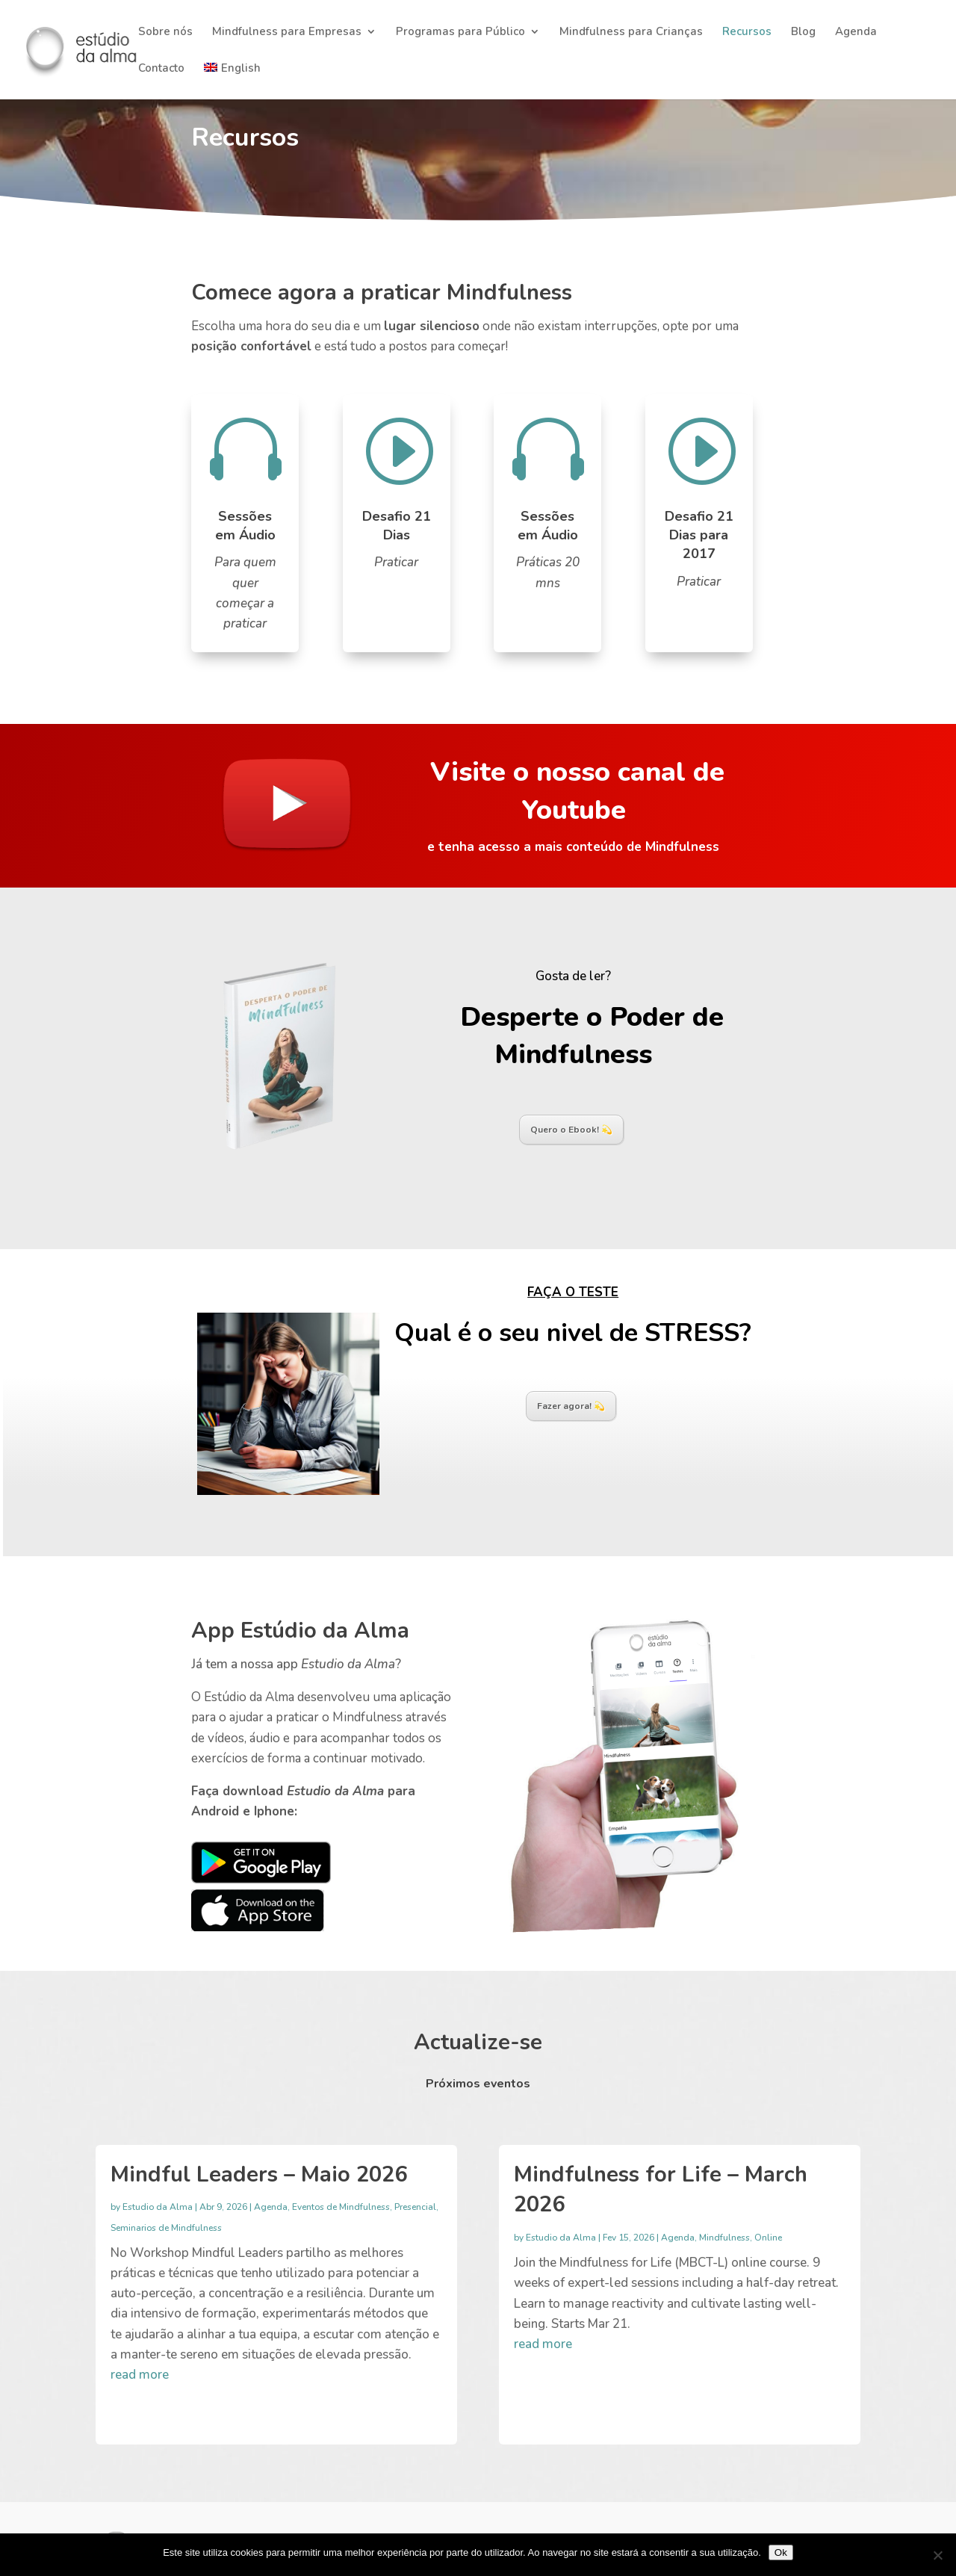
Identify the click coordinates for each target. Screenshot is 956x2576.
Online (768, 2238)
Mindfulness (724, 2238)
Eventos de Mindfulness (341, 2207)
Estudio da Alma (157, 2207)
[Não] (937, 2555)
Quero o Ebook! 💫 (571, 1130)
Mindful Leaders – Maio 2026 (259, 2174)
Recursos (747, 32)
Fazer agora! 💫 (571, 1406)
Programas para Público (460, 32)
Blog (803, 32)
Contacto (161, 69)
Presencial (415, 2207)
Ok (781, 2552)
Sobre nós (165, 32)
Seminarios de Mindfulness (166, 2228)
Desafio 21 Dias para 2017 (699, 535)
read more (140, 2374)
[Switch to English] (232, 81)
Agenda (856, 32)
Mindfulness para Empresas (286, 32)
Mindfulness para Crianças (631, 32)
